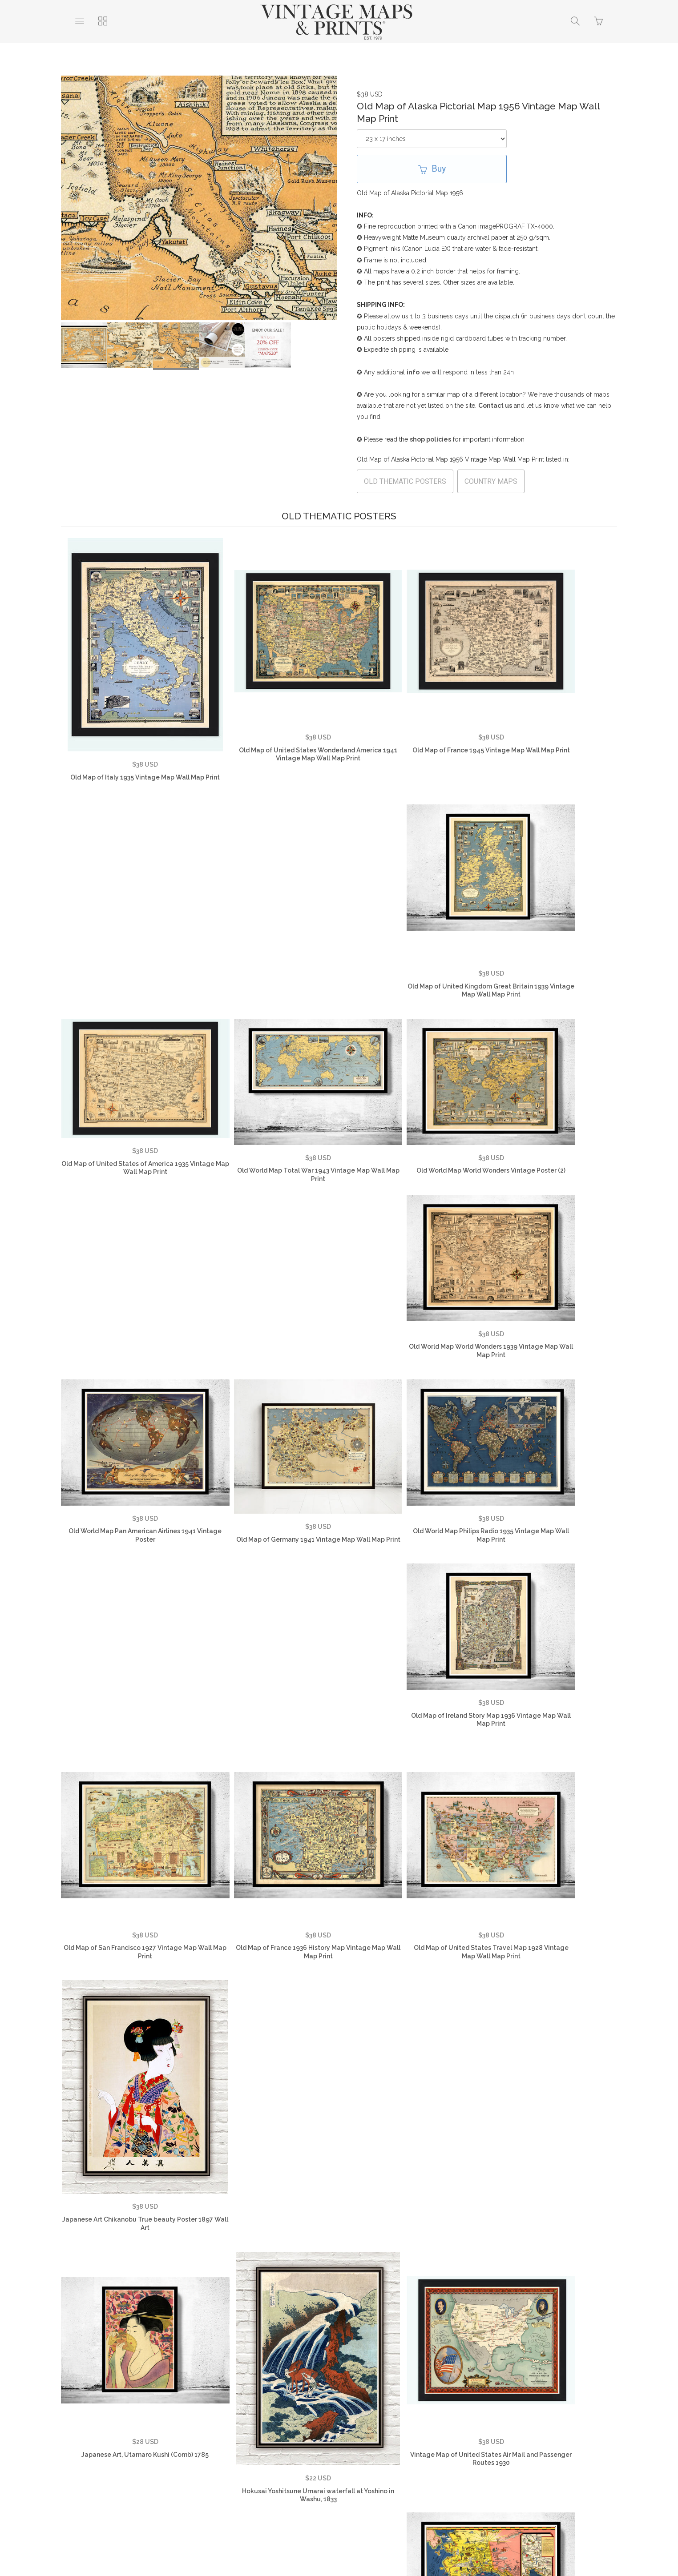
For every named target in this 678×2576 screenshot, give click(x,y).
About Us (103, 2426)
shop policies (430, 439)
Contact (347, 2426)
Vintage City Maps (561, 2426)
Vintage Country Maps (484, 2426)
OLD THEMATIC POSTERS (405, 481)
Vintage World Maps (406, 2426)
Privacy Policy (238, 2426)
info (413, 372)
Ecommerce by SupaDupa (346, 2535)
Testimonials (152, 2426)
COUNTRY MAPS (490, 481)
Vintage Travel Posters (312, 2440)
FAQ (195, 2426)
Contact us (495, 405)
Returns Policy (296, 2426)
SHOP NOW (380, 2440)
